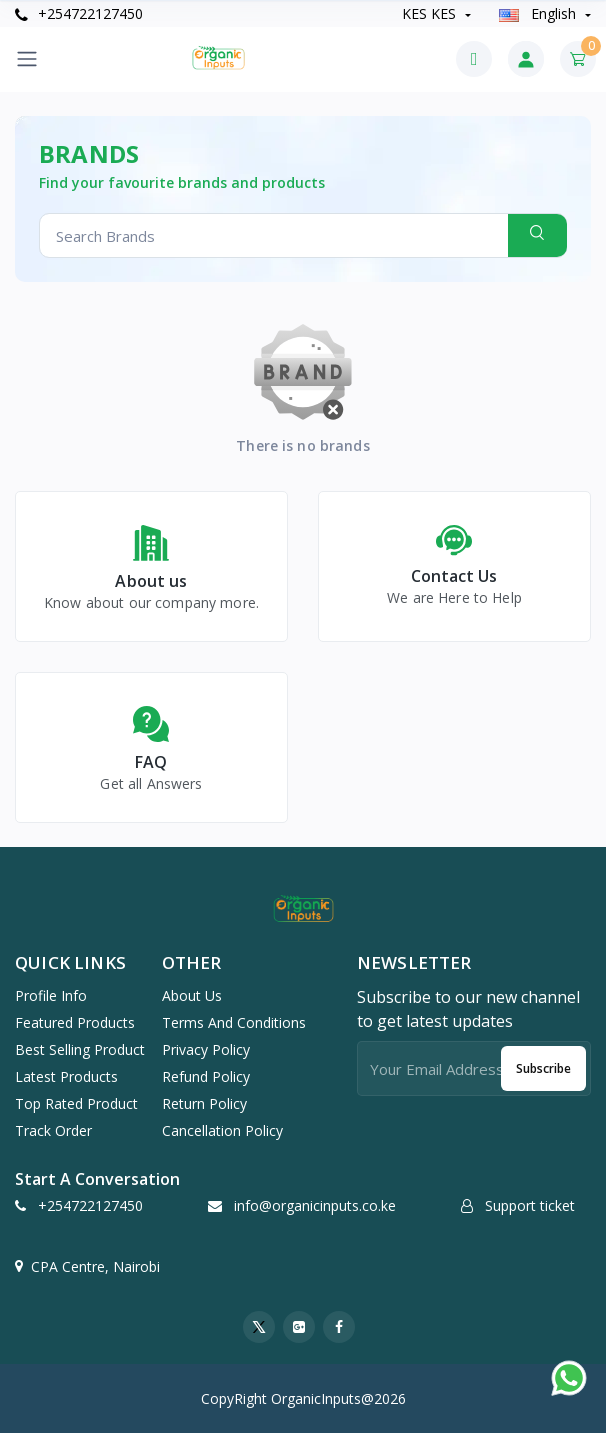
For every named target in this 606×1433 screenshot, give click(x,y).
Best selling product (80, 1049)
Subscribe (543, 1068)
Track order (53, 1130)
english (539, 13)
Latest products (66, 1076)
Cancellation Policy (222, 1130)
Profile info (51, 995)
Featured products (75, 1022)
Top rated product (76, 1103)
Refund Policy (206, 1076)
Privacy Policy (206, 1049)
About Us (192, 995)
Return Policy (204, 1103)
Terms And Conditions (234, 1022)
